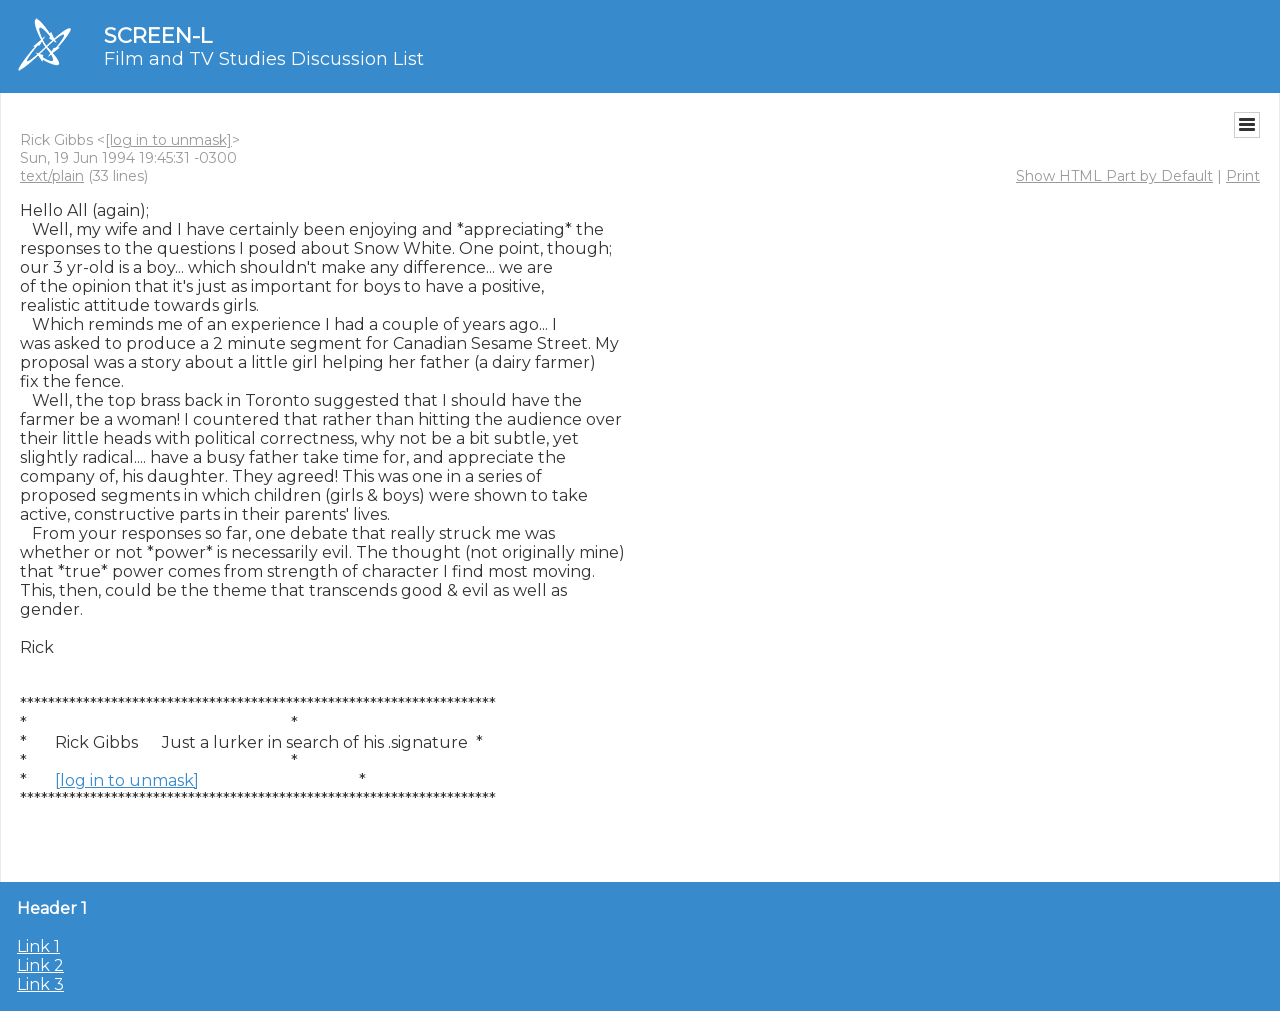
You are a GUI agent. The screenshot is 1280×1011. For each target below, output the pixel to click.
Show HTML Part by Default (1114, 176)
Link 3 (40, 984)
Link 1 (38, 946)
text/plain (52, 176)
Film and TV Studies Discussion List (264, 59)
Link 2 (40, 965)
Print (1243, 176)
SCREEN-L (158, 35)
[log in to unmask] (168, 140)
